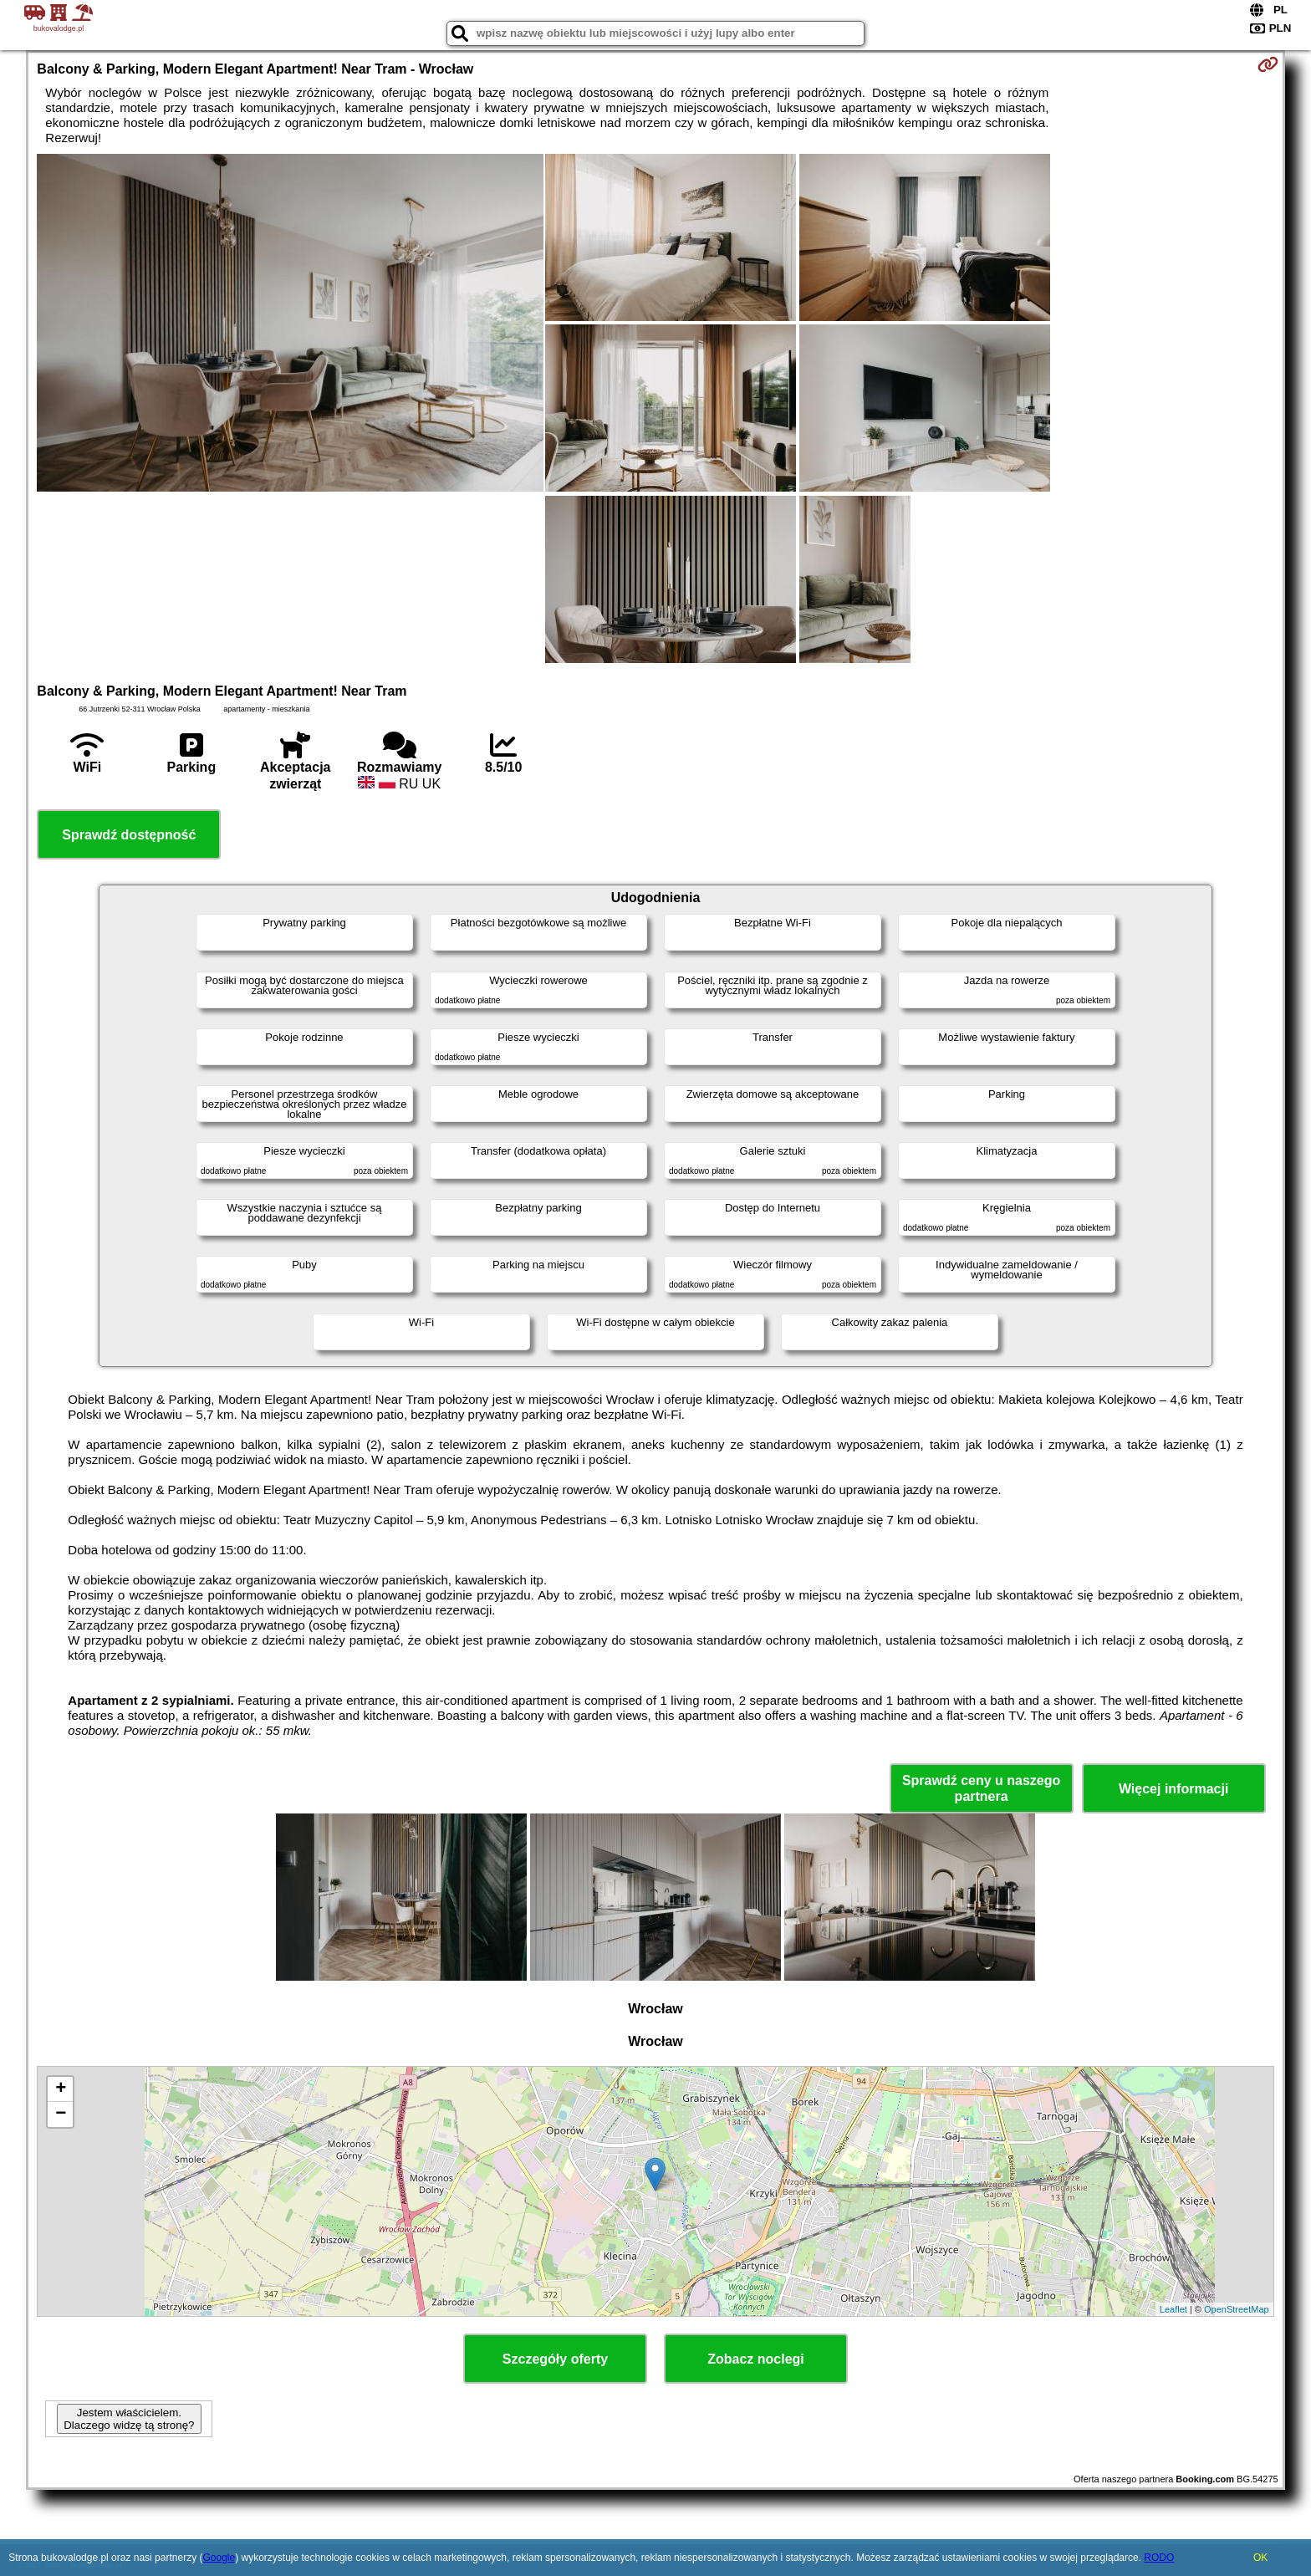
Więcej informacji (1173, 1789)
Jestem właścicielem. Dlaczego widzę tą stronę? (129, 2418)
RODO (1159, 2557)
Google (218, 2557)
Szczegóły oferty (555, 2359)
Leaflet (1173, 2309)
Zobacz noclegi (755, 2359)
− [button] (60, 2114)
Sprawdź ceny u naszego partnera (981, 1788)
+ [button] (60, 2089)
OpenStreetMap (1236, 2309)
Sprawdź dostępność (129, 835)
